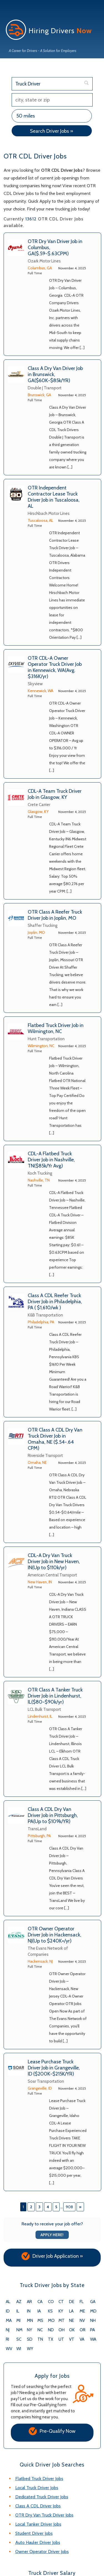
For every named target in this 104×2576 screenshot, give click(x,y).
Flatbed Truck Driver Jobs (39, 2478)
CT (61, 2301)
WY (30, 2348)
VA (82, 2339)
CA (39, 2301)
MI (18, 2320)
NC (40, 2329)
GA (92, 2301)
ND (51, 2329)
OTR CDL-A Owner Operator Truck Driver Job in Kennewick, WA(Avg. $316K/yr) (55, 667)
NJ (7, 2329)
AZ (18, 2301)
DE (71, 2301)
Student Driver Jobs (34, 2533)
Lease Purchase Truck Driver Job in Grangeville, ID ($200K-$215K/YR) (54, 2068)
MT (62, 2320)
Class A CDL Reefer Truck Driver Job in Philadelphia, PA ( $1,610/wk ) (55, 1301)
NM (19, 2329)
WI (18, 2348)
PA (92, 2329)
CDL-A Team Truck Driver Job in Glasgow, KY (55, 794)
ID (8, 2311)
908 (69, 2206)
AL (8, 2301)
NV (82, 2320)
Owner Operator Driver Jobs (42, 2551)
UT (61, 2339)
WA (93, 2339)
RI (7, 2339)
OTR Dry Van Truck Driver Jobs (44, 2515)
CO (51, 2301)
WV (9, 2348)
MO (51, 2320)
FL (81, 2301)
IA (39, 2311)
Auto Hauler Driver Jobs (37, 2542)
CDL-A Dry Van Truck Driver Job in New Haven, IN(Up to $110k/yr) (54, 1561)
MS (40, 2320)
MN (30, 2320)
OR (82, 2329)
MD (93, 2311)
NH (93, 2320)
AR (29, 2301)
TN (40, 2339)
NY (29, 2329)
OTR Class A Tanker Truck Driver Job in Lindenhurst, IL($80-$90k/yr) (55, 1696)
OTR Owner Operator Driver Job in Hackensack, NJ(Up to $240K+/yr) (54, 1935)
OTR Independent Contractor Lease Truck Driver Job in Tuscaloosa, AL (54, 497)
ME (82, 2311)
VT (71, 2339)
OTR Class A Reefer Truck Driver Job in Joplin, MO (55, 915)
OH (62, 2329)
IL (17, 2311)
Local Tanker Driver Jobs (38, 2524)
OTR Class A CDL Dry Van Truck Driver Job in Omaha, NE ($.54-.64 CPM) (55, 1439)
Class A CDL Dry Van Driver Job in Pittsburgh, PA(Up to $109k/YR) (53, 1815)
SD (29, 2339)
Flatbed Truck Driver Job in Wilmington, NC (55, 1028)
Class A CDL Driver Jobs (38, 2506)
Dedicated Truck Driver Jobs (41, 2496)
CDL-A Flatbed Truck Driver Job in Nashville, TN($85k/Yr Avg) (51, 1160)
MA (9, 2320)
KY (61, 2311)
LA (71, 2311)
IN (29, 2311)
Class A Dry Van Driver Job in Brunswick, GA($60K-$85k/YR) (55, 374)
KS (50, 2311)
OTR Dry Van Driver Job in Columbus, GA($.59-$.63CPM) (55, 247)
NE (71, 2320)
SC (18, 2339)
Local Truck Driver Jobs (36, 2487)
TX (50, 2339)
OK (72, 2329)
